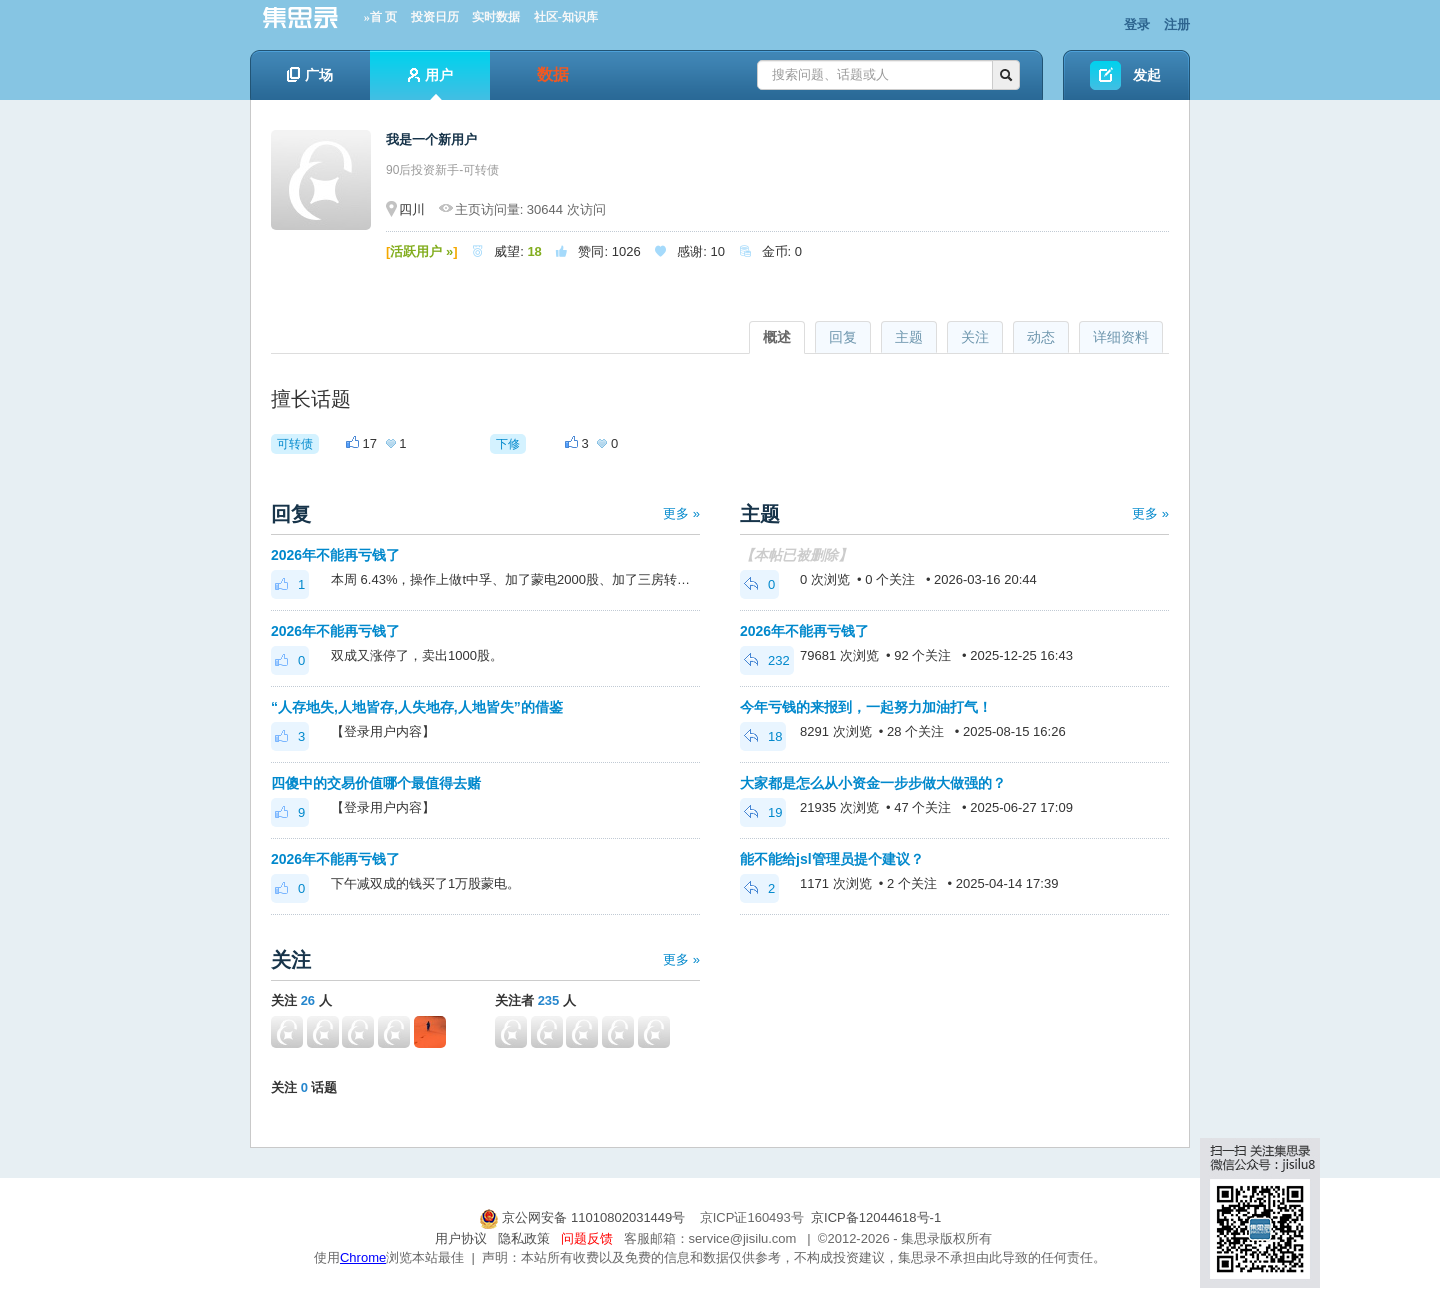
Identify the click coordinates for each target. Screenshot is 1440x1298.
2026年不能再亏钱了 (335, 555)
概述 (777, 337)
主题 (909, 337)
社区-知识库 (566, 17)
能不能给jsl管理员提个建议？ (832, 859)
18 (763, 736)
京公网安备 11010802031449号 (584, 1217)
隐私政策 (524, 1238)
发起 (1147, 75)
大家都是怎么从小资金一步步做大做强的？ (873, 783)
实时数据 (496, 17)
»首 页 (380, 17)
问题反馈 (587, 1238)
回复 (843, 337)
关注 (975, 337)
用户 (430, 83)
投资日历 (435, 17)
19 (763, 812)
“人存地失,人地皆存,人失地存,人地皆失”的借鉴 (417, 707)
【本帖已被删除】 (796, 555)
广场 (310, 75)
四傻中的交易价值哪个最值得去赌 (376, 783)
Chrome (363, 1257)
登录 (1137, 24)
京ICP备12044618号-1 (876, 1217)
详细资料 (1121, 337)
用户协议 (461, 1238)
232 (767, 660)
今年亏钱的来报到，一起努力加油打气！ (866, 707)
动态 (1041, 337)
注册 (1177, 24)
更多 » (681, 513)
